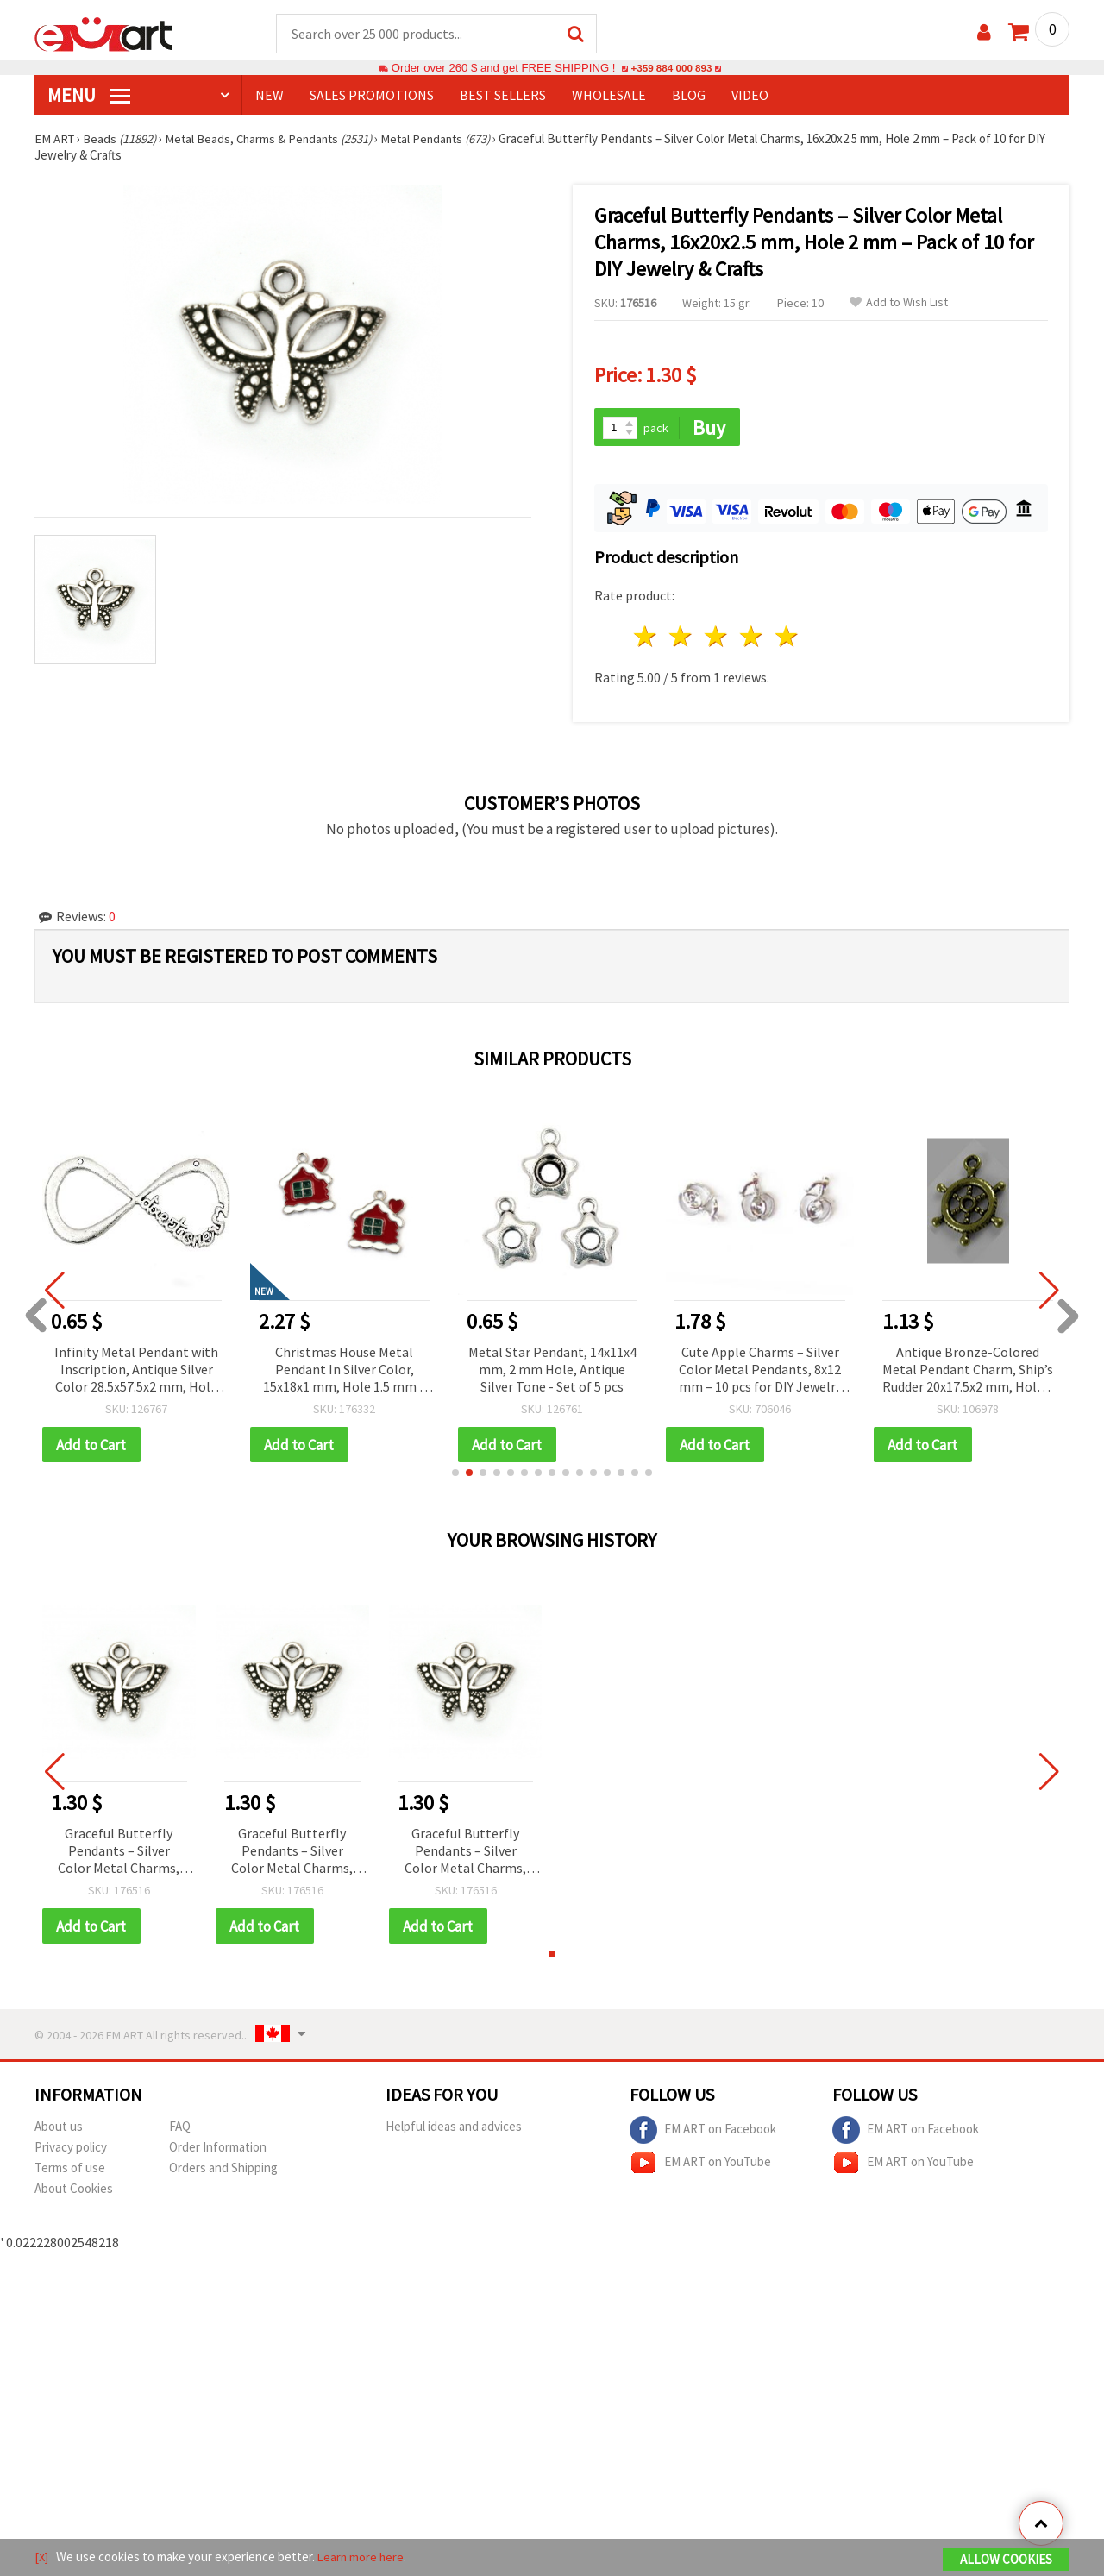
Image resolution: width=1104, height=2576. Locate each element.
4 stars (751, 639)
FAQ (180, 2129)
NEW (269, 95)
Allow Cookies (1006, 2560)
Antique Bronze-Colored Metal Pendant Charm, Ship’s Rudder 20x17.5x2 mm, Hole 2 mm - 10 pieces (967, 1372)
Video (749, 95)
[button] (455, 1475)
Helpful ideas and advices (454, 2129)
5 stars (787, 639)
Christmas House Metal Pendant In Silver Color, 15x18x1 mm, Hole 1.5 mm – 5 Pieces (344, 1372)
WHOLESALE (609, 95)
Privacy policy (70, 2150)
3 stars (717, 639)
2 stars (681, 639)
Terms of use (69, 2171)
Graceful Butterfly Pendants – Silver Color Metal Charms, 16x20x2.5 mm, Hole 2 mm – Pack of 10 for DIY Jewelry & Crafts (118, 1854)
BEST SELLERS (503, 95)
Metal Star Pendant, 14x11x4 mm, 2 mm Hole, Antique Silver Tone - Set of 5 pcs (552, 1371)
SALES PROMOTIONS (372, 95)
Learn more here (362, 2557)
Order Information (218, 2150)
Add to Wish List (899, 303)
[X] (41, 2557)
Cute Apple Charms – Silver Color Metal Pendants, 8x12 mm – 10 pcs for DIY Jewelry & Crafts (760, 1372)
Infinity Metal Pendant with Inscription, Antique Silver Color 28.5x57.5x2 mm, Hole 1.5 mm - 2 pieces (136, 1372)
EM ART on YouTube (700, 2166)
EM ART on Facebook (703, 2133)
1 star (646, 639)
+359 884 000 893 (671, 68)
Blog (689, 95)
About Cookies (73, 2191)
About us (58, 2129)
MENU (88, 96)
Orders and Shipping (223, 2171)
